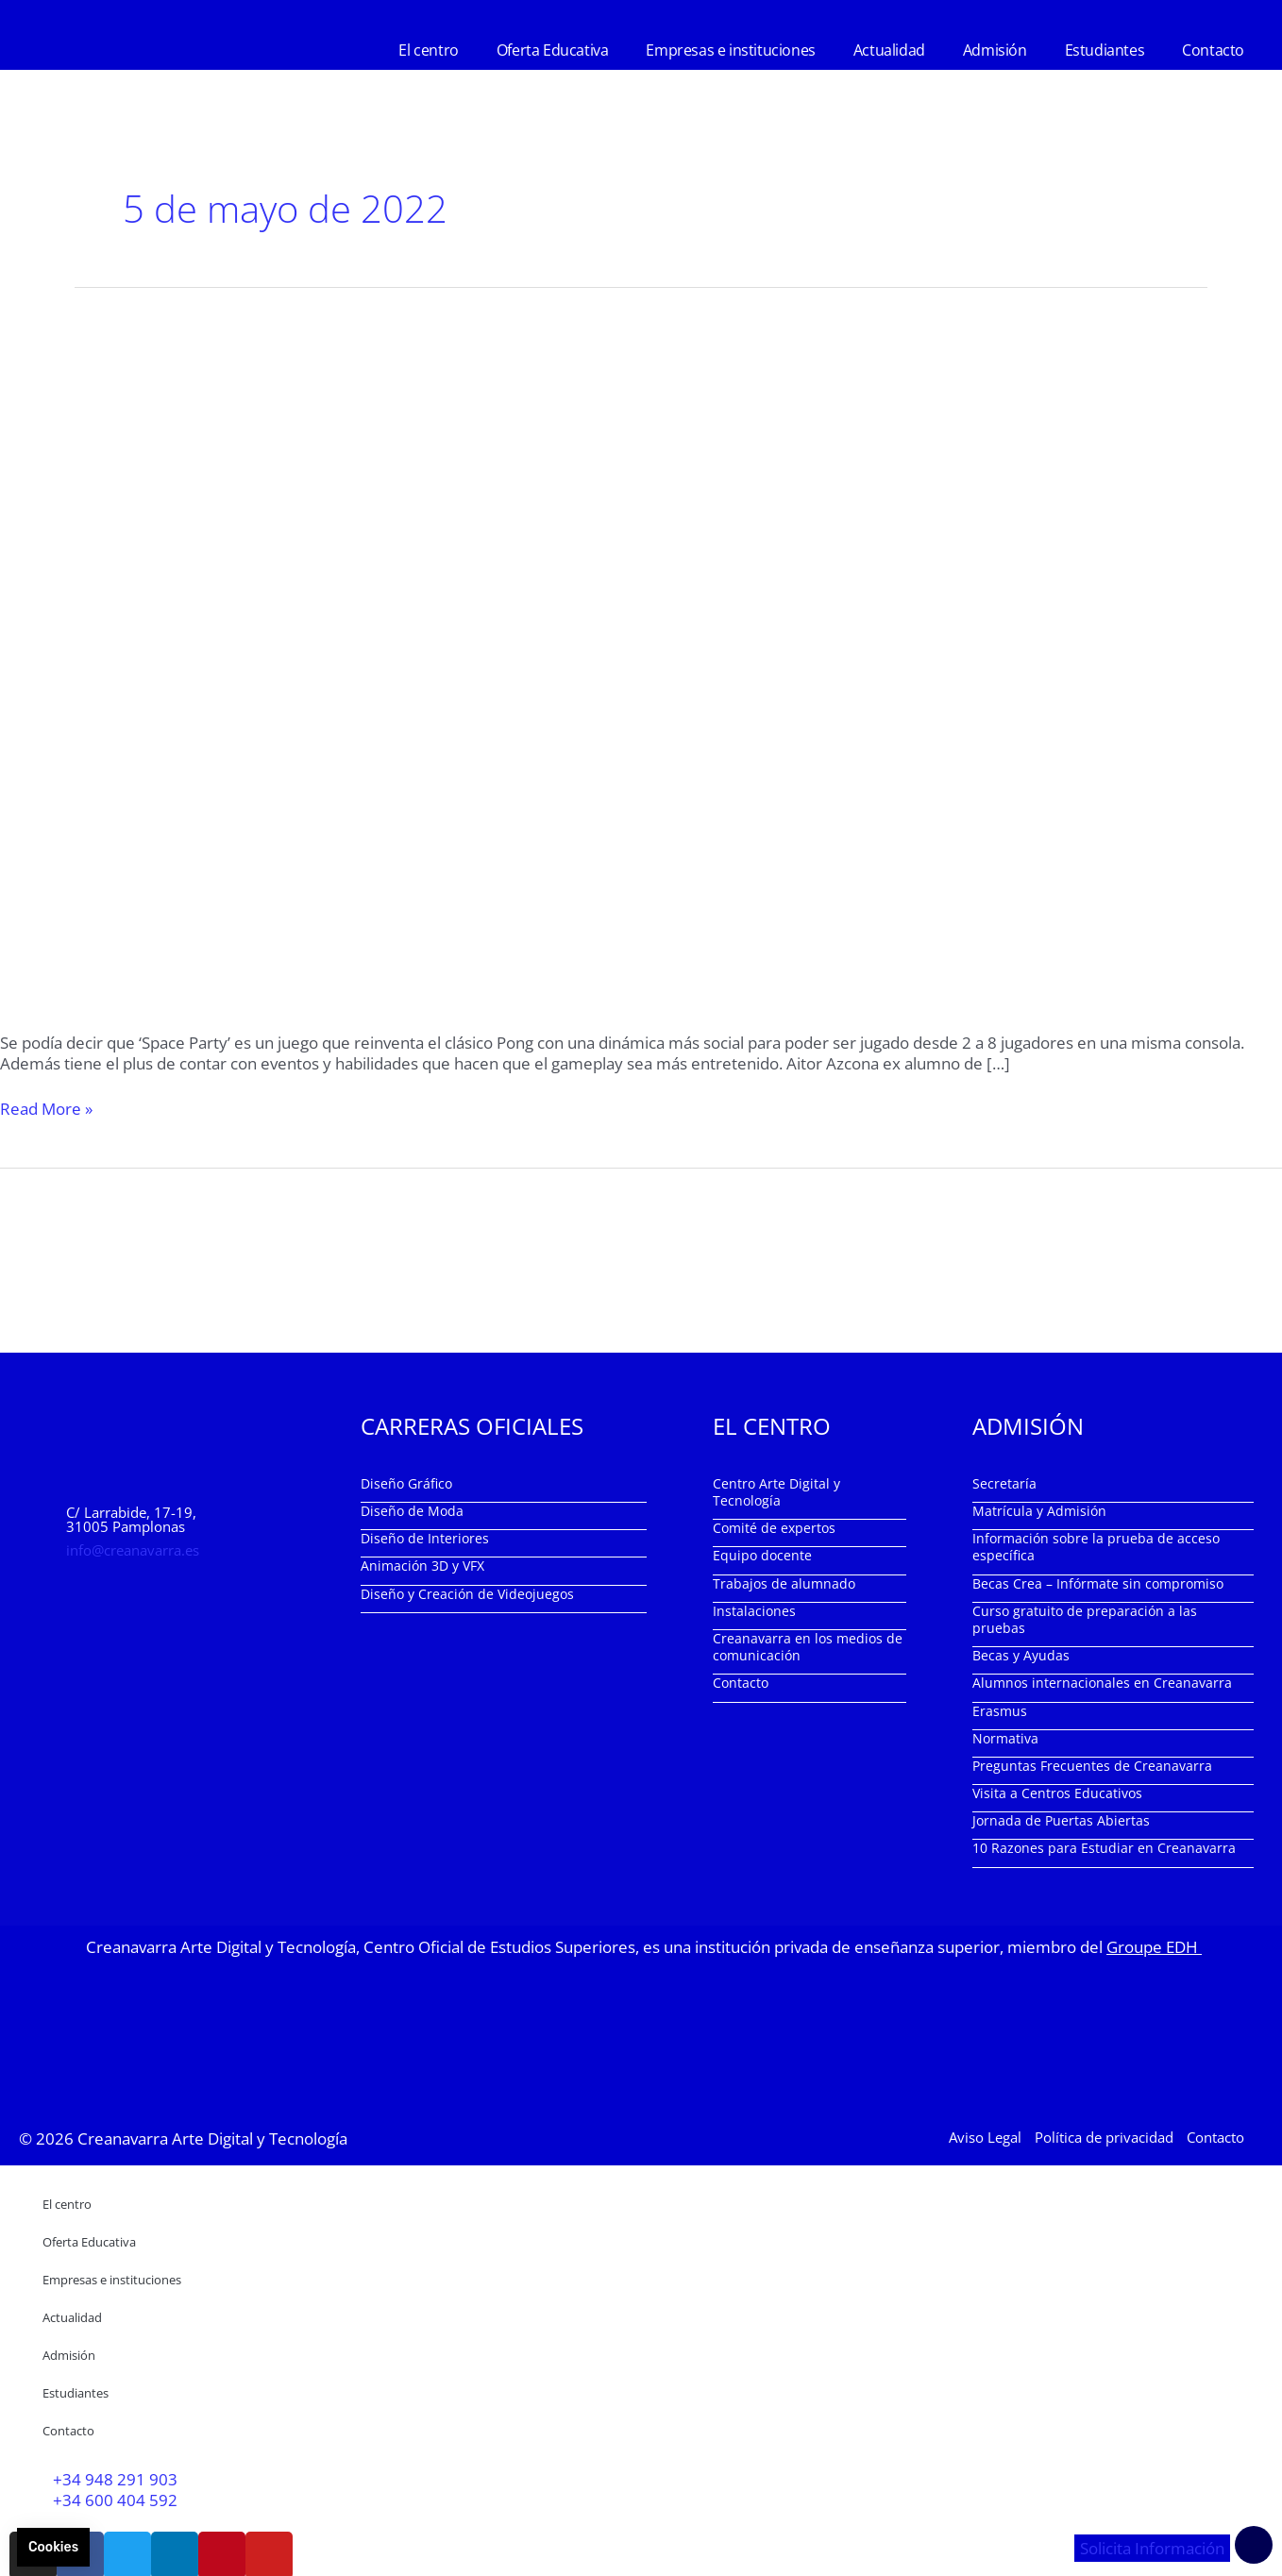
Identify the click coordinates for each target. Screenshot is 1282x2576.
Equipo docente (762, 1555)
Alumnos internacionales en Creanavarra (1102, 1683)
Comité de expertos (774, 1528)
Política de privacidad (1104, 2137)
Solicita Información (1152, 2548)
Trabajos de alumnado (784, 1583)
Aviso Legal (985, 2137)
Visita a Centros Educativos (1057, 1793)
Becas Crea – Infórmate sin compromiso (1097, 1583)
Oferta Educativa (553, 50)
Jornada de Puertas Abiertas (1061, 1820)
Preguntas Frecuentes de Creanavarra (1092, 1766)
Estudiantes (1105, 50)
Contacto (1213, 50)
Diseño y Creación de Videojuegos (467, 1594)
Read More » (46, 1109)
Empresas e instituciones (730, 50)
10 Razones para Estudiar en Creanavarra (1104, 1848)
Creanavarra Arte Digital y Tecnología (212, 2138)
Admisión (995, 50)
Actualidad (889, 50)
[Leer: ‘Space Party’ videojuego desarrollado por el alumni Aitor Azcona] (641, 646)
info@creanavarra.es (132, 1550)
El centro (428, 50)
